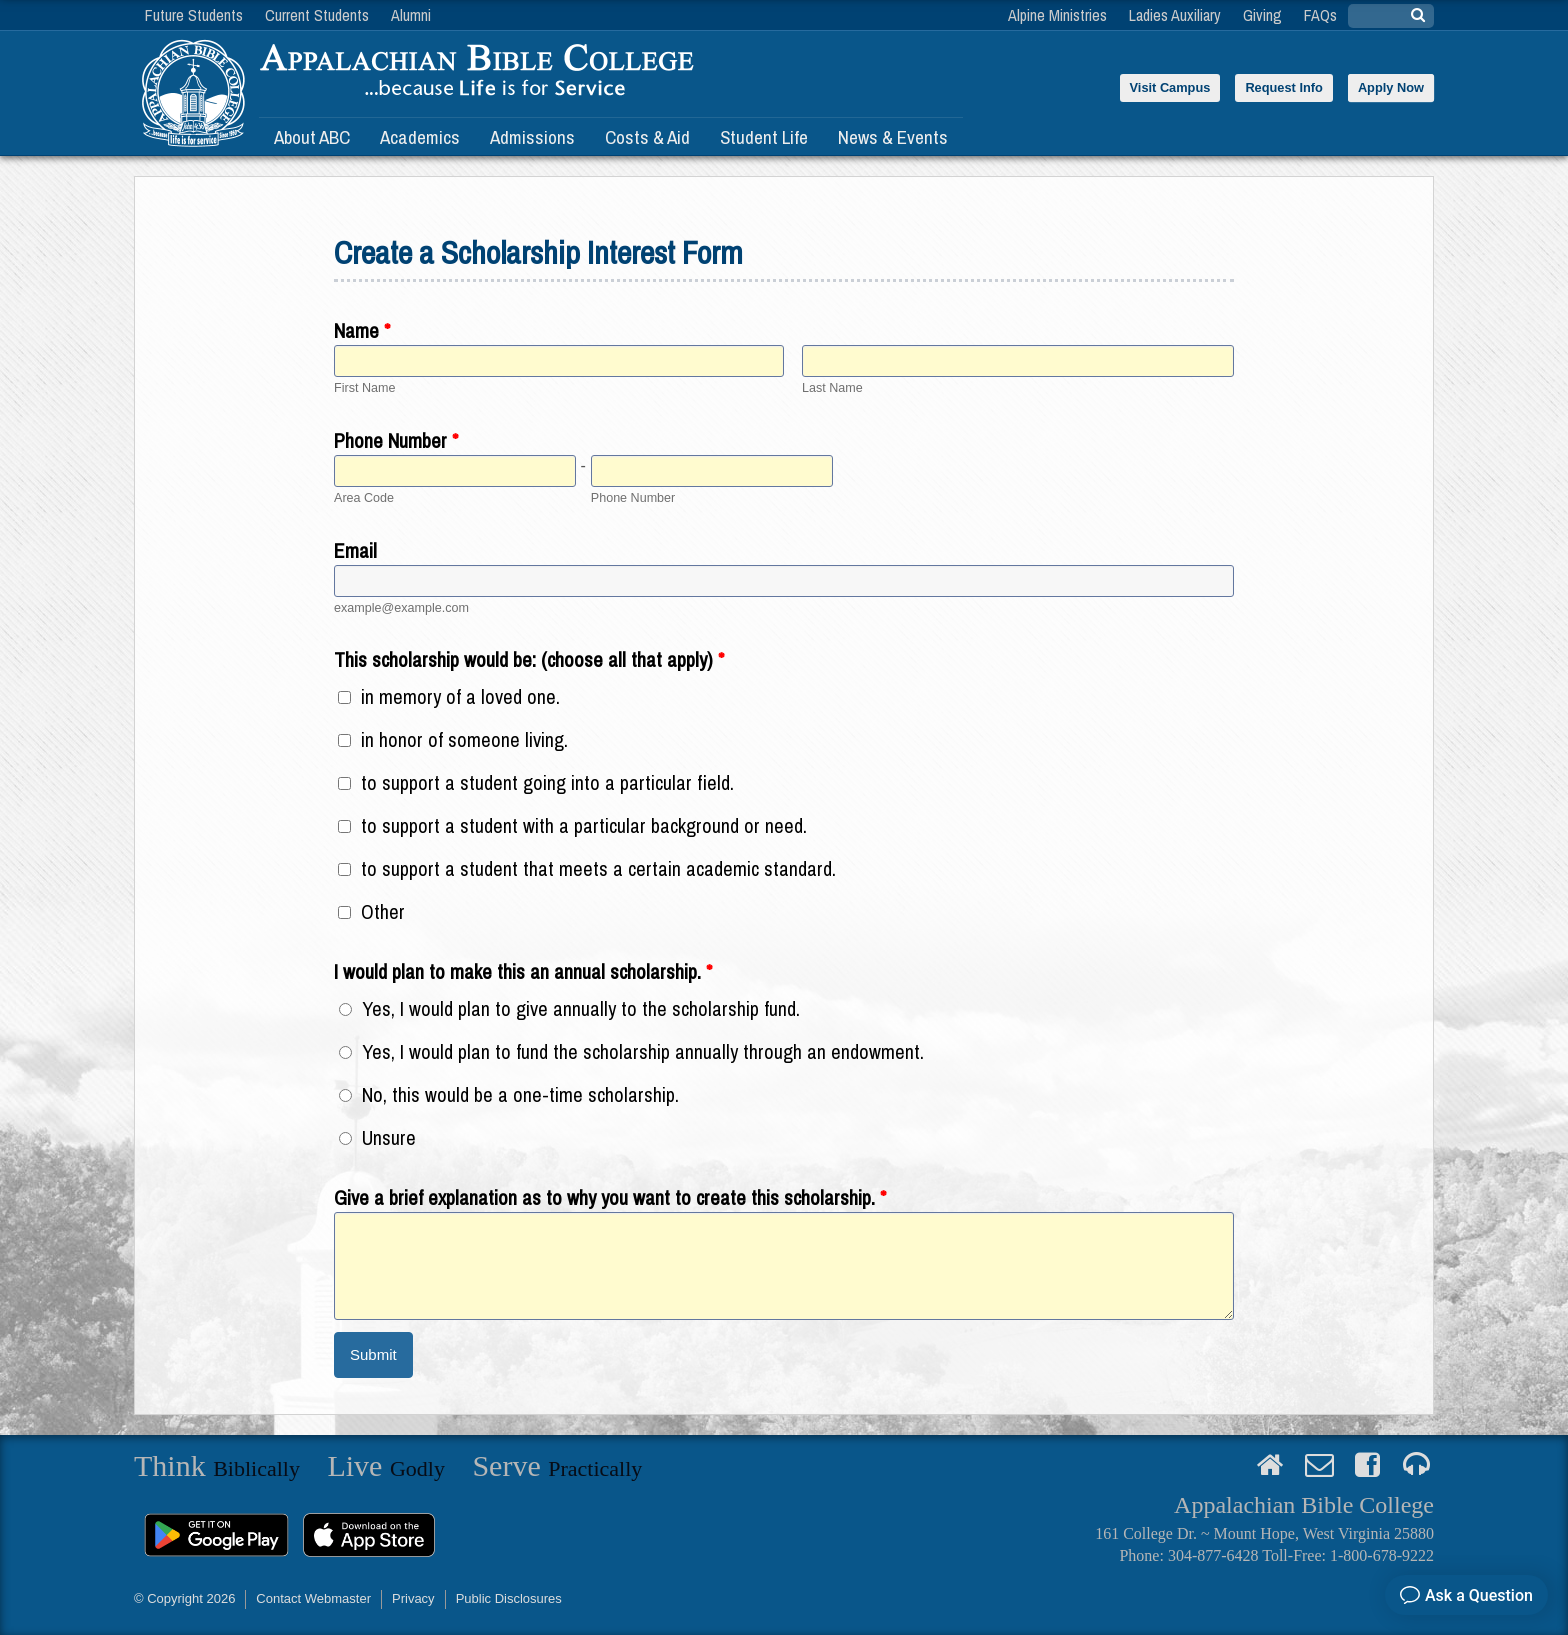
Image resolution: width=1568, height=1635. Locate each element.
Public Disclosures (509, 1598)
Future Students (194, 15)
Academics (420, 137)
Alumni (411, 15)
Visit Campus (1170, 87)
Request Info (1284, 87)
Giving (1262, 15)
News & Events (893, 137)
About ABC (312, 137)
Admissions (532, 137)
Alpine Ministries (1057, 15)
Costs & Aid (647, 137)
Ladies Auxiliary (1175, 15)
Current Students (317, 15)
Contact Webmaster (313, 1598)
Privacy (413, 1598)
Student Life (764, 137)
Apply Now (1391, 87)
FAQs (1320, 15)
